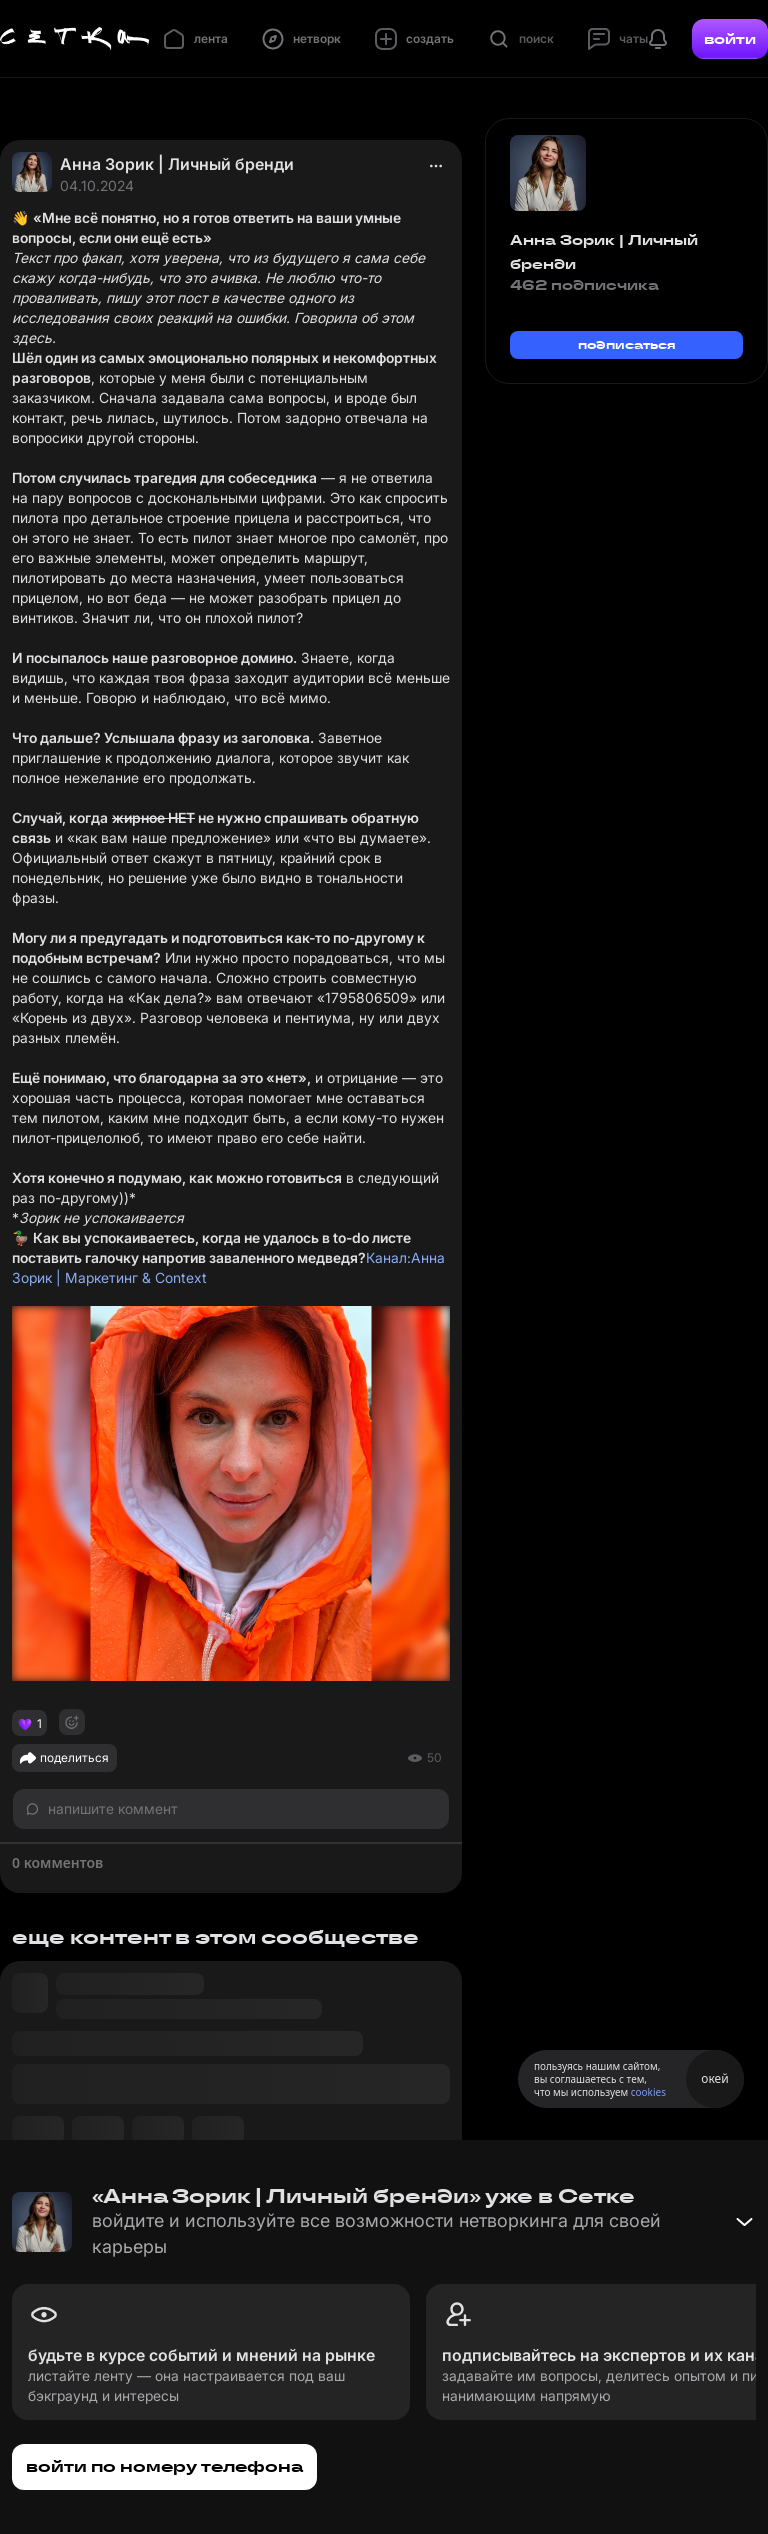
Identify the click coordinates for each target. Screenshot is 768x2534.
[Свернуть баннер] (744, 2222)
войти (730, 39)
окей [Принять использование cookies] (714, 2078)
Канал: (388, 1257)
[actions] (436, 166)
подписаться (627, 344)
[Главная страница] (75, 39)
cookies (648, 2092)
